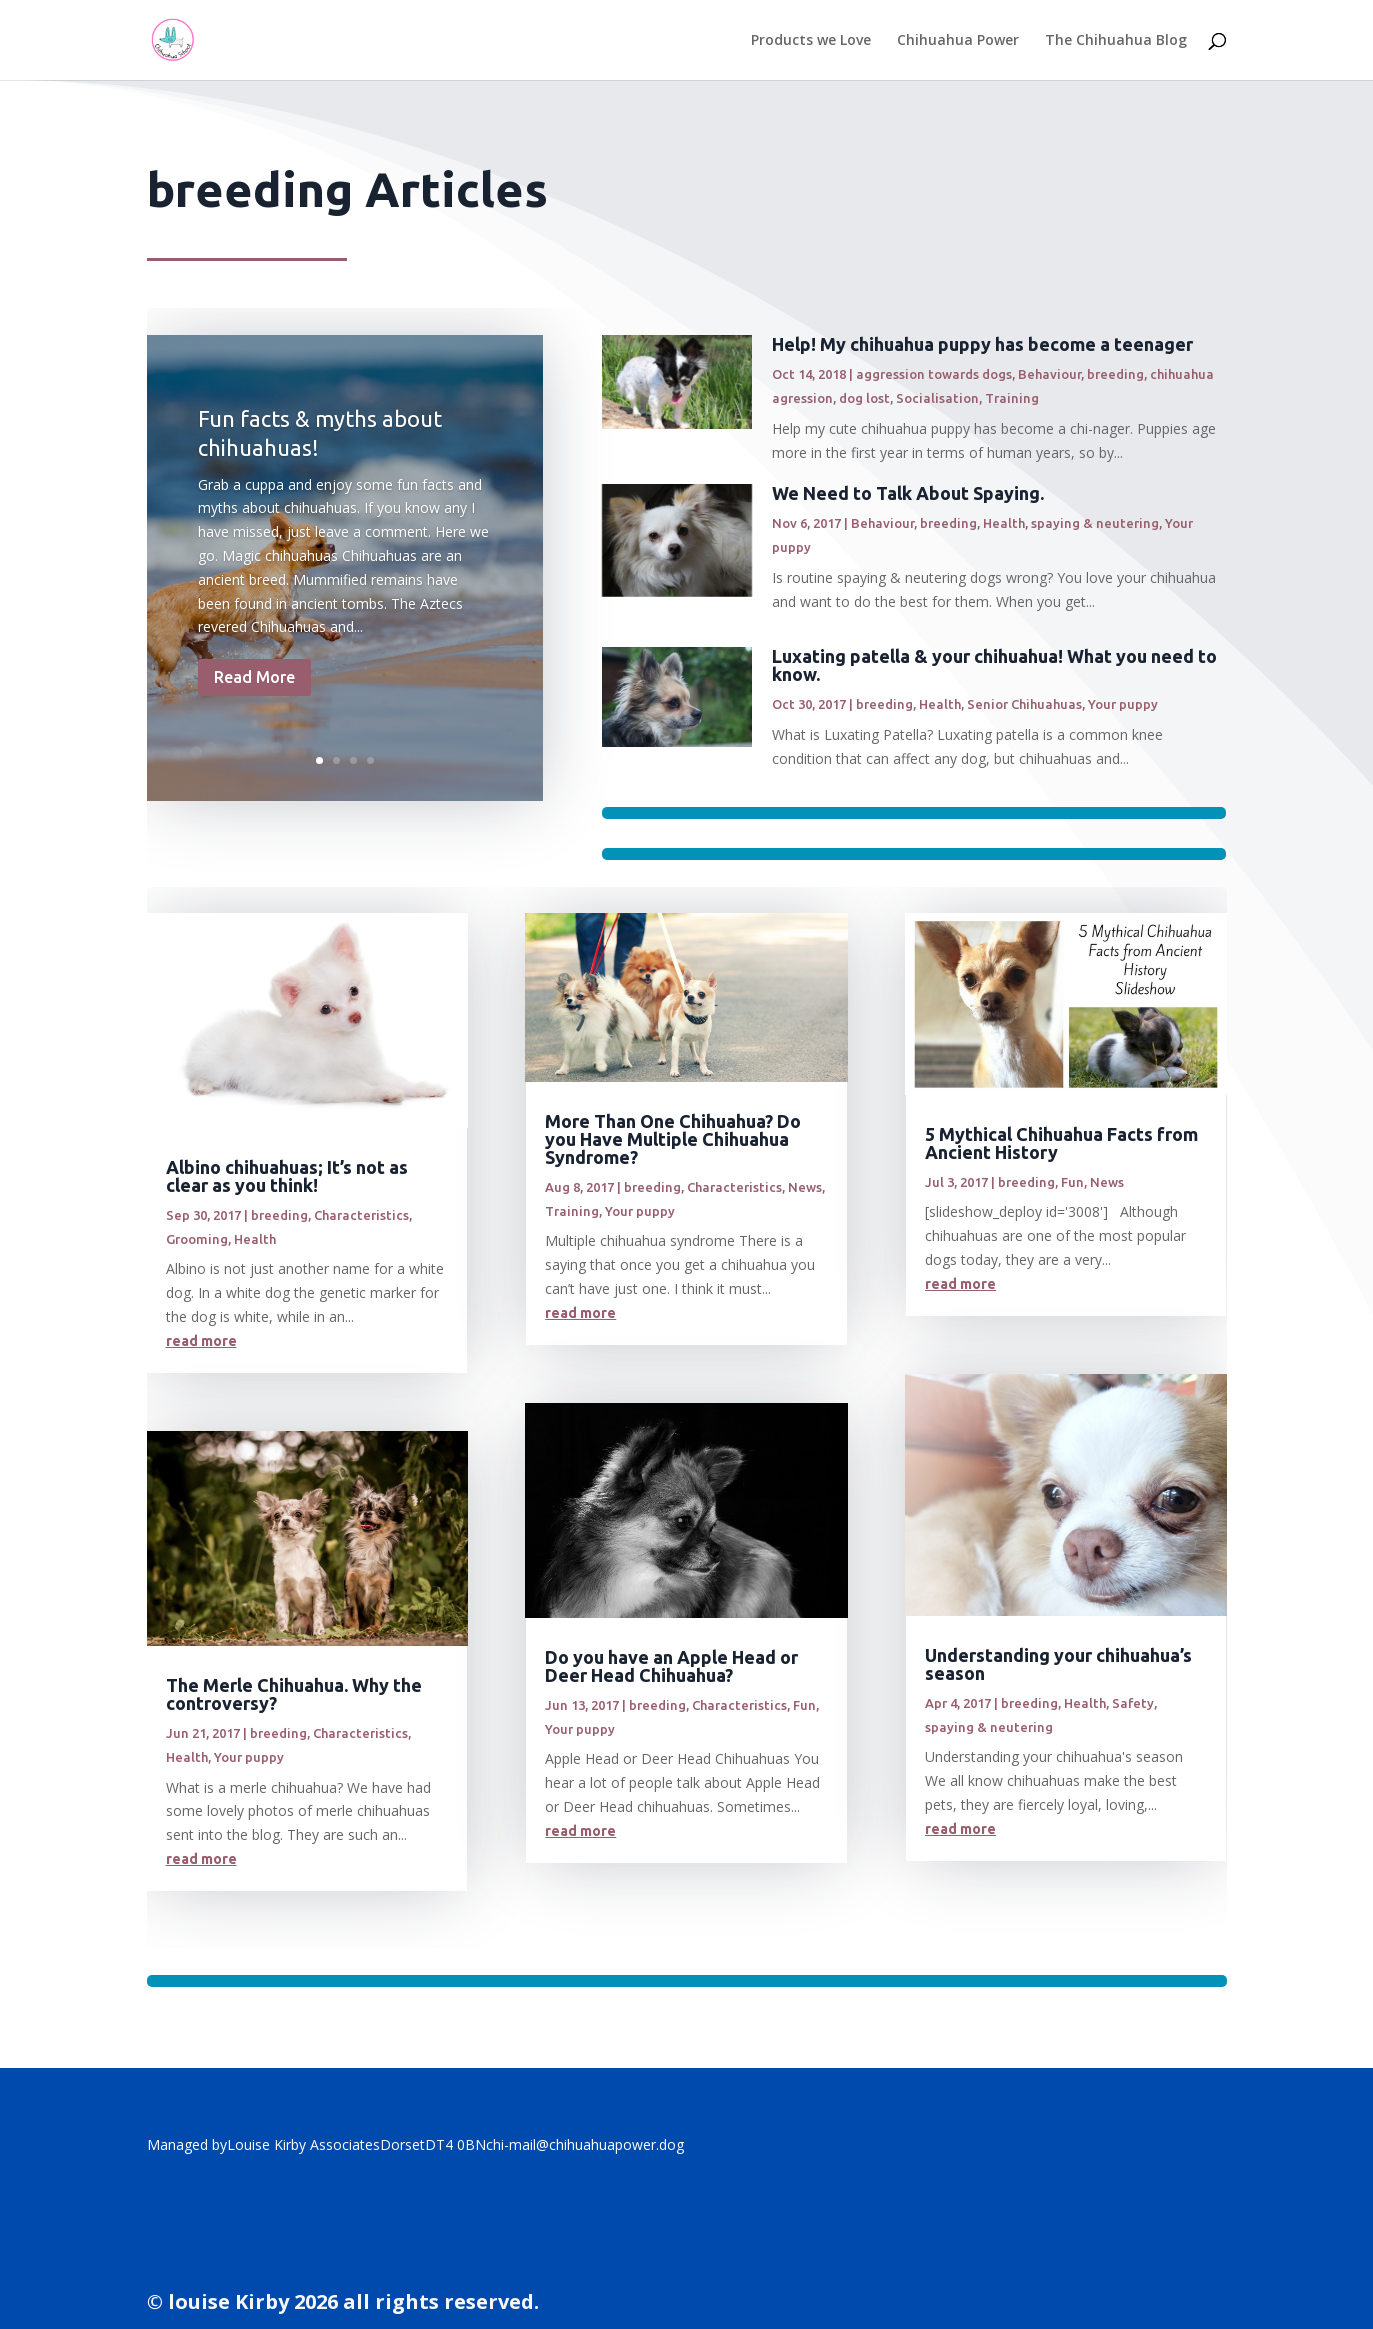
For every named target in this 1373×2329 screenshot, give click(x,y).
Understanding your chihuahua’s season (1058, 1664)
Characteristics (361, 1215)
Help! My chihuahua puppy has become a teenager (982, 344)
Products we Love (811, 41)
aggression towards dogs (934, 374)
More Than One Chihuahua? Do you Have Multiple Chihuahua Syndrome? (673, 1139)
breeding (1115, 374)
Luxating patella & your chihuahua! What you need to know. (994, 665)
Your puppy (1123, 704)
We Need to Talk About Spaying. (908, 493)
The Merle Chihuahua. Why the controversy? (294, 1694)
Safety (1133, 1703)
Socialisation (937, 398)
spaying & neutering (1095, 523)
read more (201, 1341)
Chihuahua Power (958, 41)
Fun (804, 1705)
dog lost (864, 398)
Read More (254, 690)
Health (1004, 523)
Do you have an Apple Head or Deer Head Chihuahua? (671, 1666)
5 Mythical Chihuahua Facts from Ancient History (1061, 1143)
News (805, 1187)
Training (1012, 398)
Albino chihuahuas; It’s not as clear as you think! (287, 1176)
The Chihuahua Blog (1116, 41)
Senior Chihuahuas (1024, 704)
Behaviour (1049, 374)
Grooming (197, 1239)
